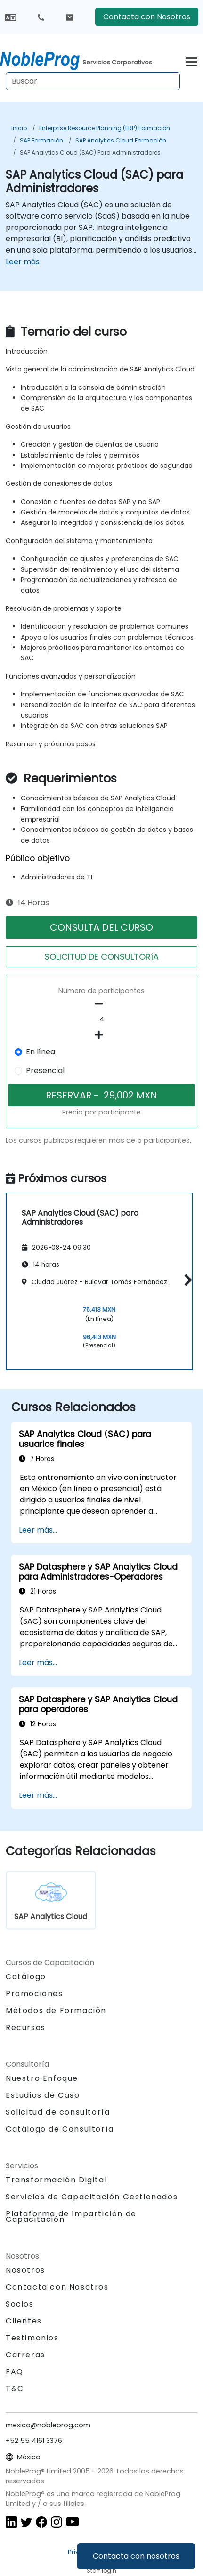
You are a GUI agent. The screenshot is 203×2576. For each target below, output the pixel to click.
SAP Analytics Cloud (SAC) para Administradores (90, 153)
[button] (186, 1280)
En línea (40, 1051)
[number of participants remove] (101, 1003)
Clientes (24, 2320)
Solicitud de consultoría (58, 2112)
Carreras (25, 2354)
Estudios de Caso (43, 2095)
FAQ (15, 2371)
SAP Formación (41, 140)
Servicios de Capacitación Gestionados (92, 2196)
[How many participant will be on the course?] (101, 1019)
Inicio (19, 128)
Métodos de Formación (56, 2010)
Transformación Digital (56, 2179)
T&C (15, 2388)
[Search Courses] (93, 81)
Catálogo (26, 1976)
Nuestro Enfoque (42, 2078)
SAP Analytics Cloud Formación (120, 140)
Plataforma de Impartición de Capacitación (71, 2216)
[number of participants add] (101, 1035)
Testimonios (32, 2337)
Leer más (23, 261)
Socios (20, 2304)
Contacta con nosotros (136, 2556)
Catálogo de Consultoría (60, 2129)
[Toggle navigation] (191, 60)
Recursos (26, 2027)
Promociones (34, 1993)
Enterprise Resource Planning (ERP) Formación (104, 128)
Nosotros (25, 2270)
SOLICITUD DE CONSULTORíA (101, 957)
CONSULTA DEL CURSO (101, 927)
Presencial (45, 1070)
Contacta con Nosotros (146, 16)
